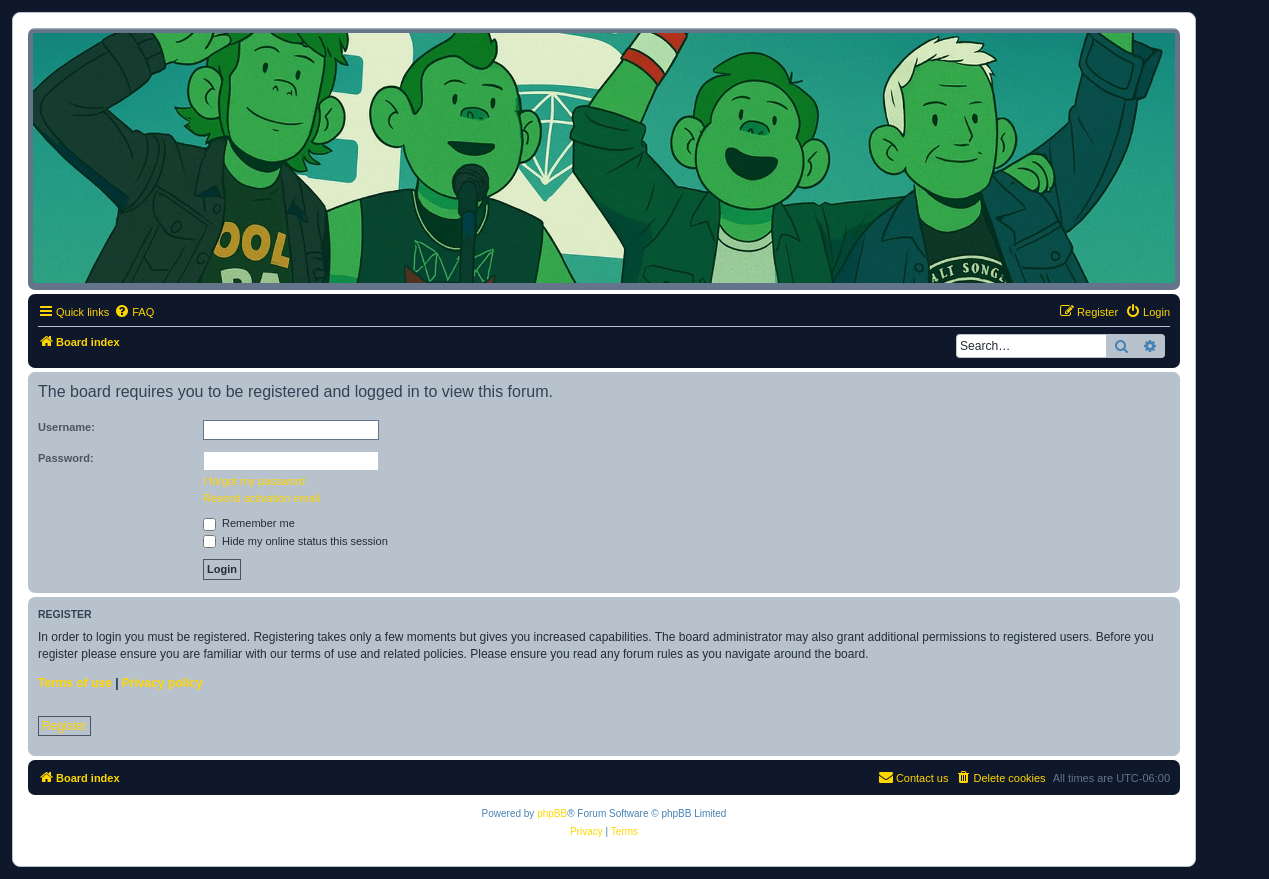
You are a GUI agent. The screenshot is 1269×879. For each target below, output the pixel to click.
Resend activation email (261, 498)
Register (64, 726)
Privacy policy (162, 683)
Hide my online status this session (295, 541)
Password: (66, 458)
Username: (66, 427)
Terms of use (75, 683)
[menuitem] (134, 312)
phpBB (552, 813)
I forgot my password (254, 481)
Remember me (249, 523)
